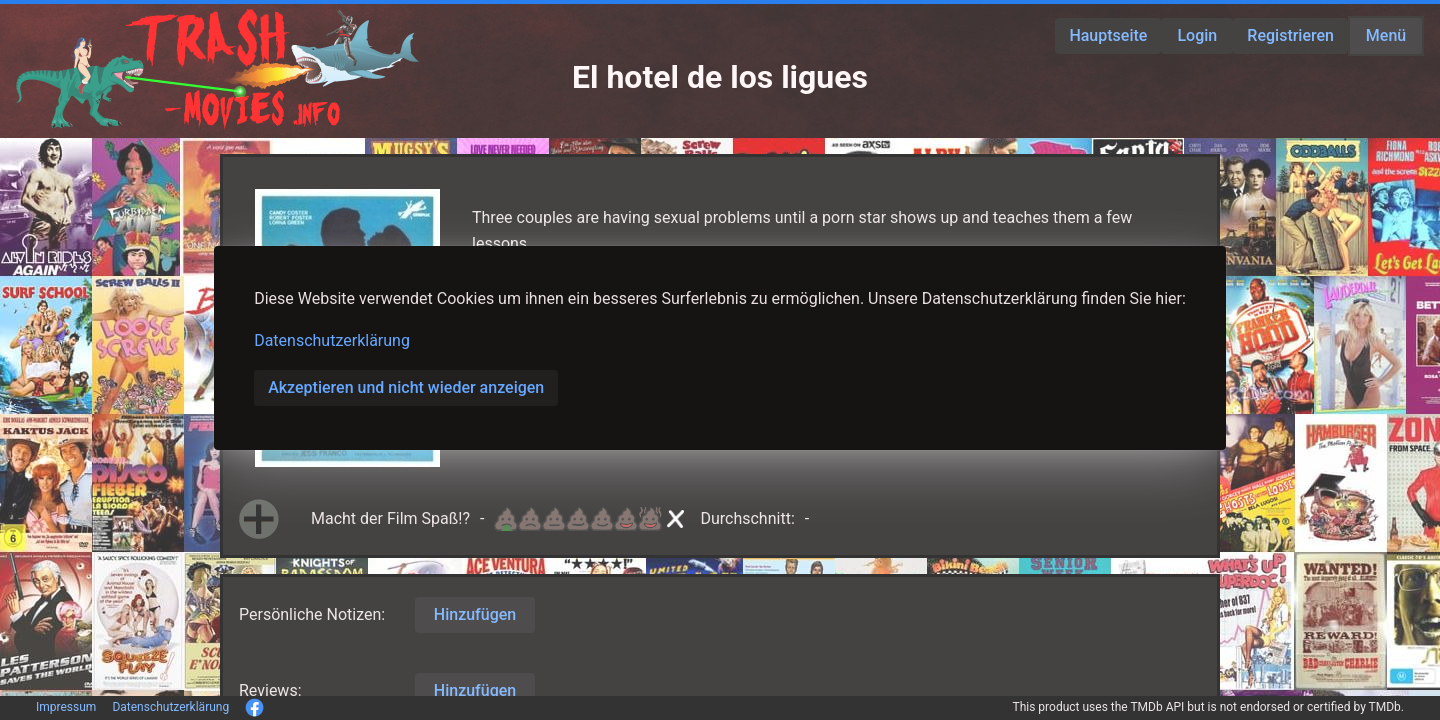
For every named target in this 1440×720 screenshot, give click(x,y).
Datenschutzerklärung (332, 340)
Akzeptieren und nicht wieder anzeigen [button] (406, 387)
